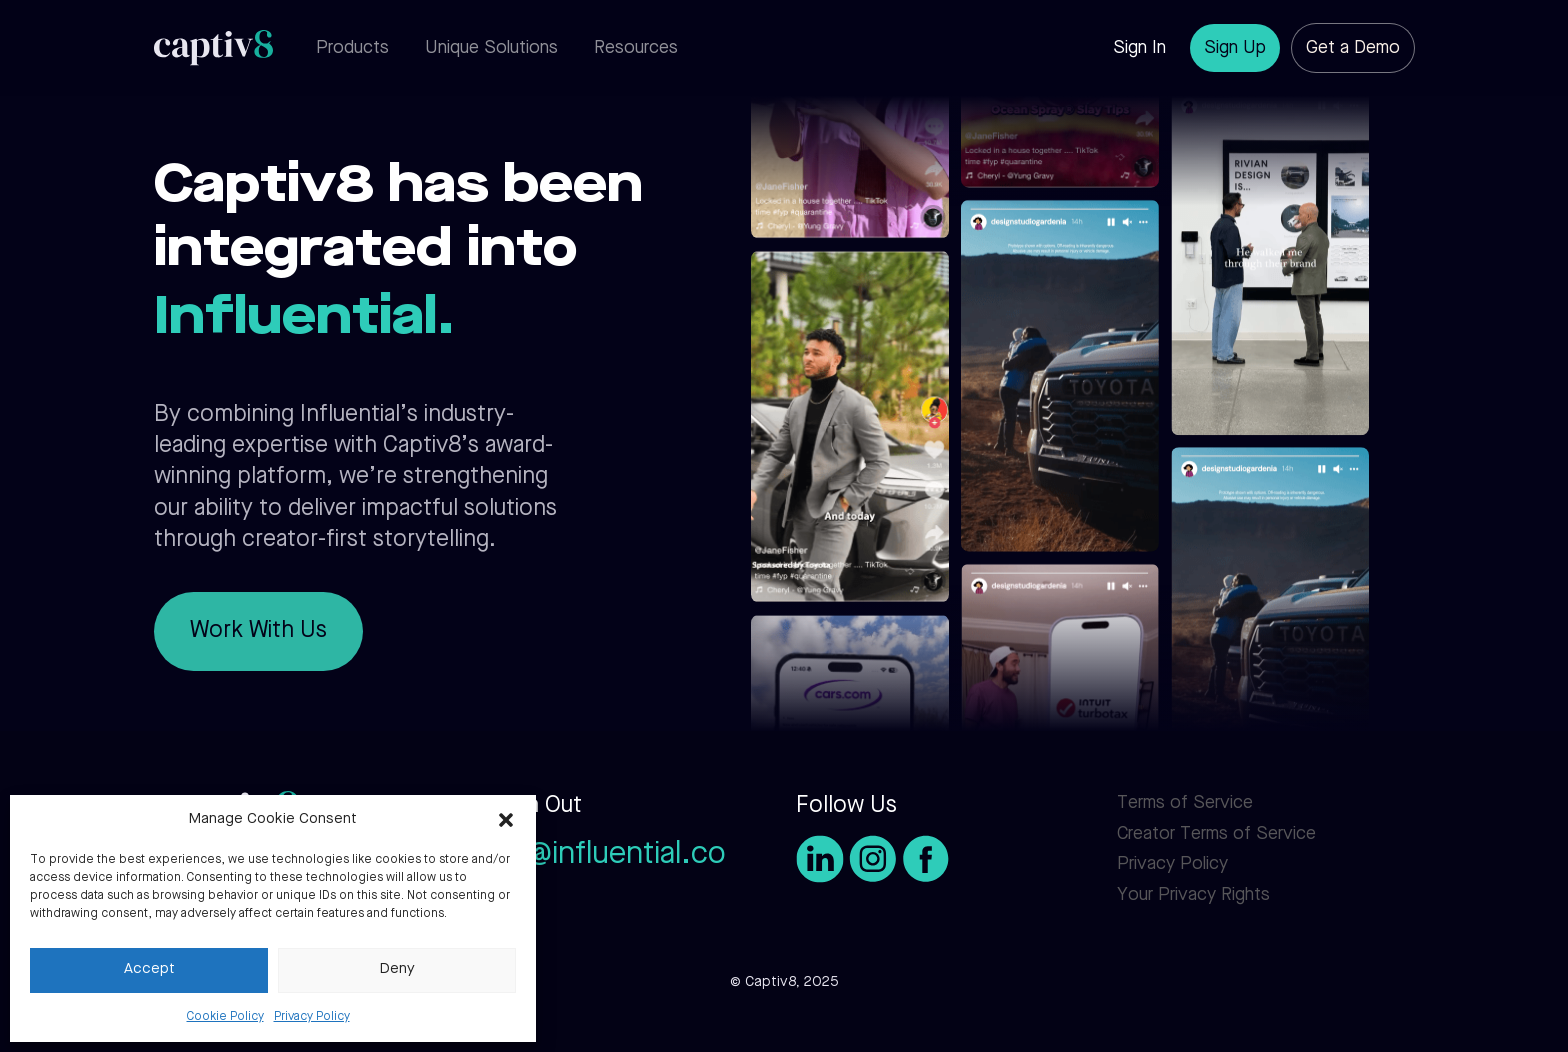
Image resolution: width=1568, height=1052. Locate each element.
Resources (636, 48)
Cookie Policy (225, 1017)
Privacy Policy (312, 1017)
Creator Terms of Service (1216, 834)
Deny (397, 969)
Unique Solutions (491, 48)
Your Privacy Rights (1193, 895)
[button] (506, 820)
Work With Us (258, 631)
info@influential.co (600, 855)
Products (352, 48)
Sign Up (1235, 48)
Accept (149, 969)
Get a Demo (1353, 48)
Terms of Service (1185, 803)
